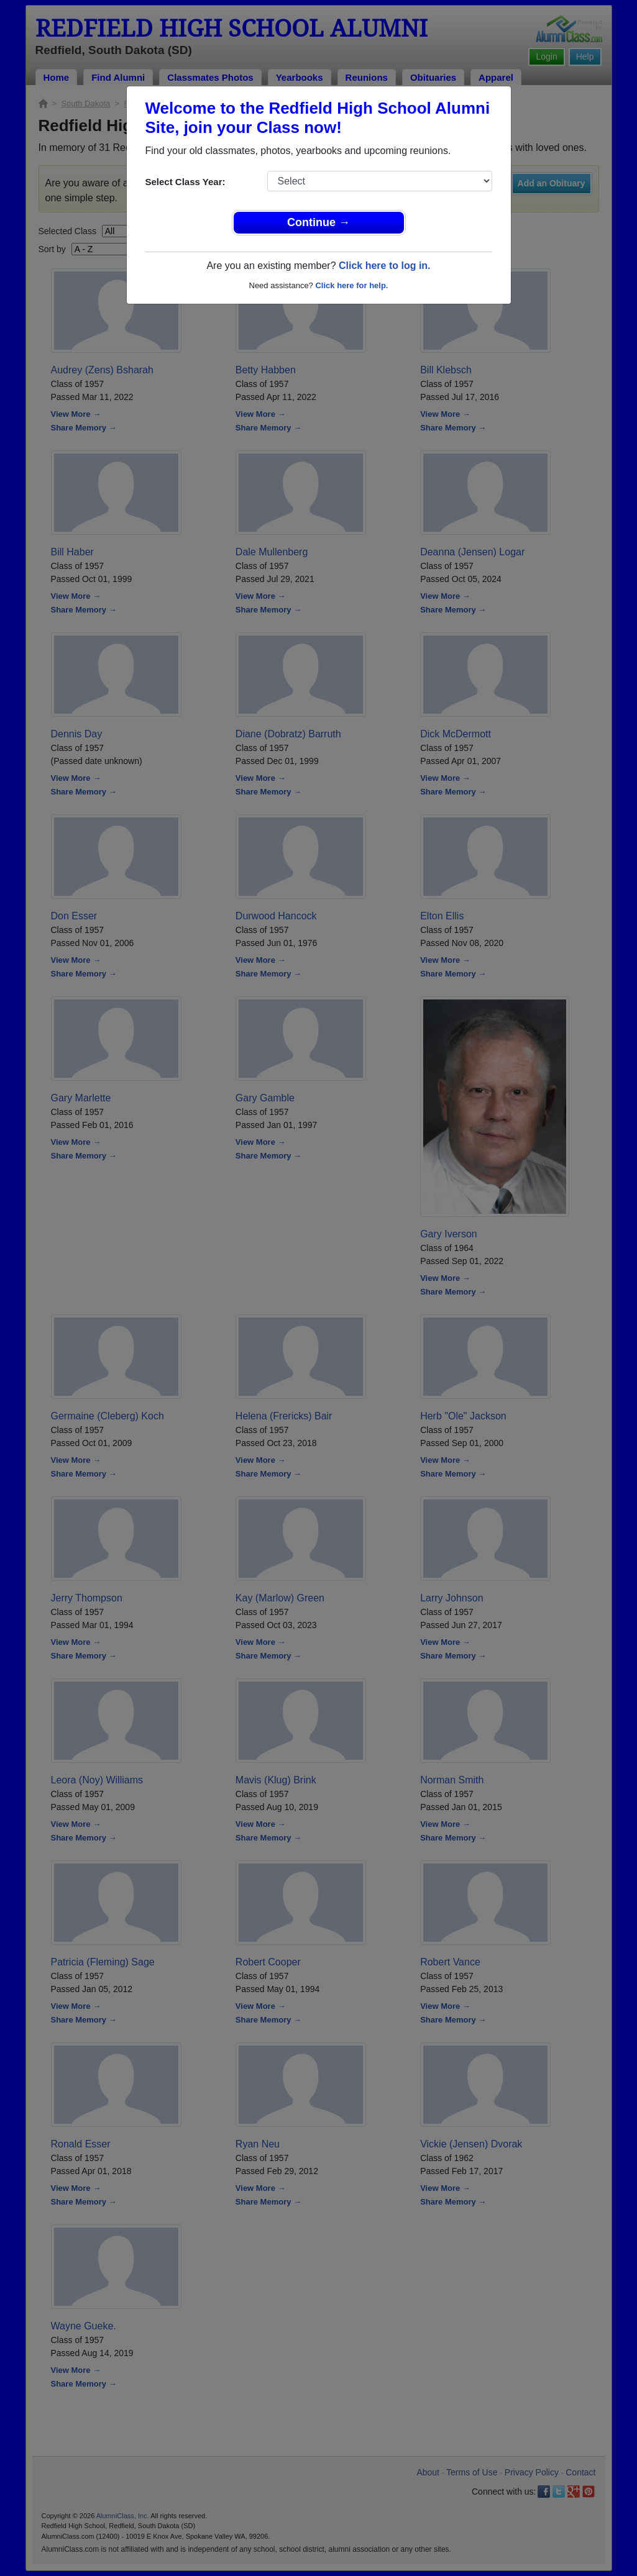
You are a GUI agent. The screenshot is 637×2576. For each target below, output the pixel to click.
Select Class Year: (185, 181)
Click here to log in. (385, 265)
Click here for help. (351, 285)
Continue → (318, 222)
